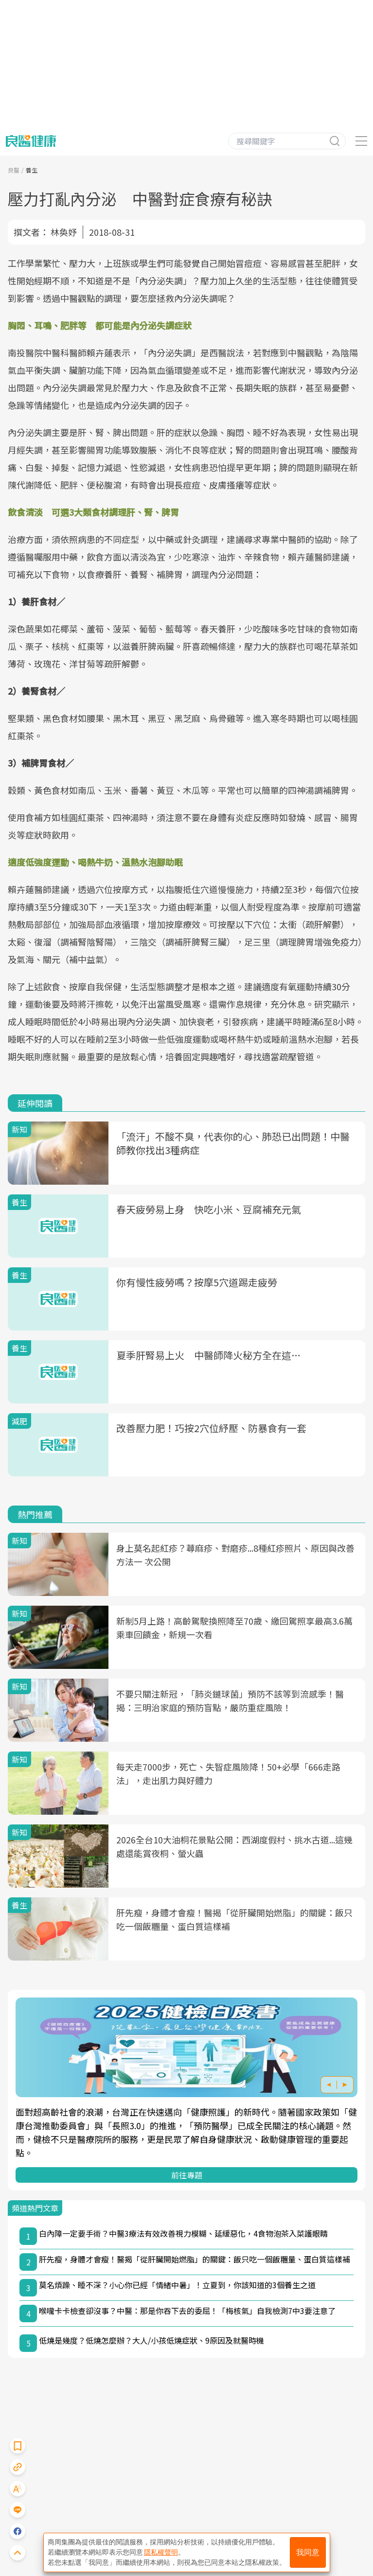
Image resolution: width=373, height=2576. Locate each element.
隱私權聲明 (161, 2552)
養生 (31, 170)
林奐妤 (64, 232)
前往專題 (186, 2175)
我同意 (308, 2552)
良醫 (13, 170)
